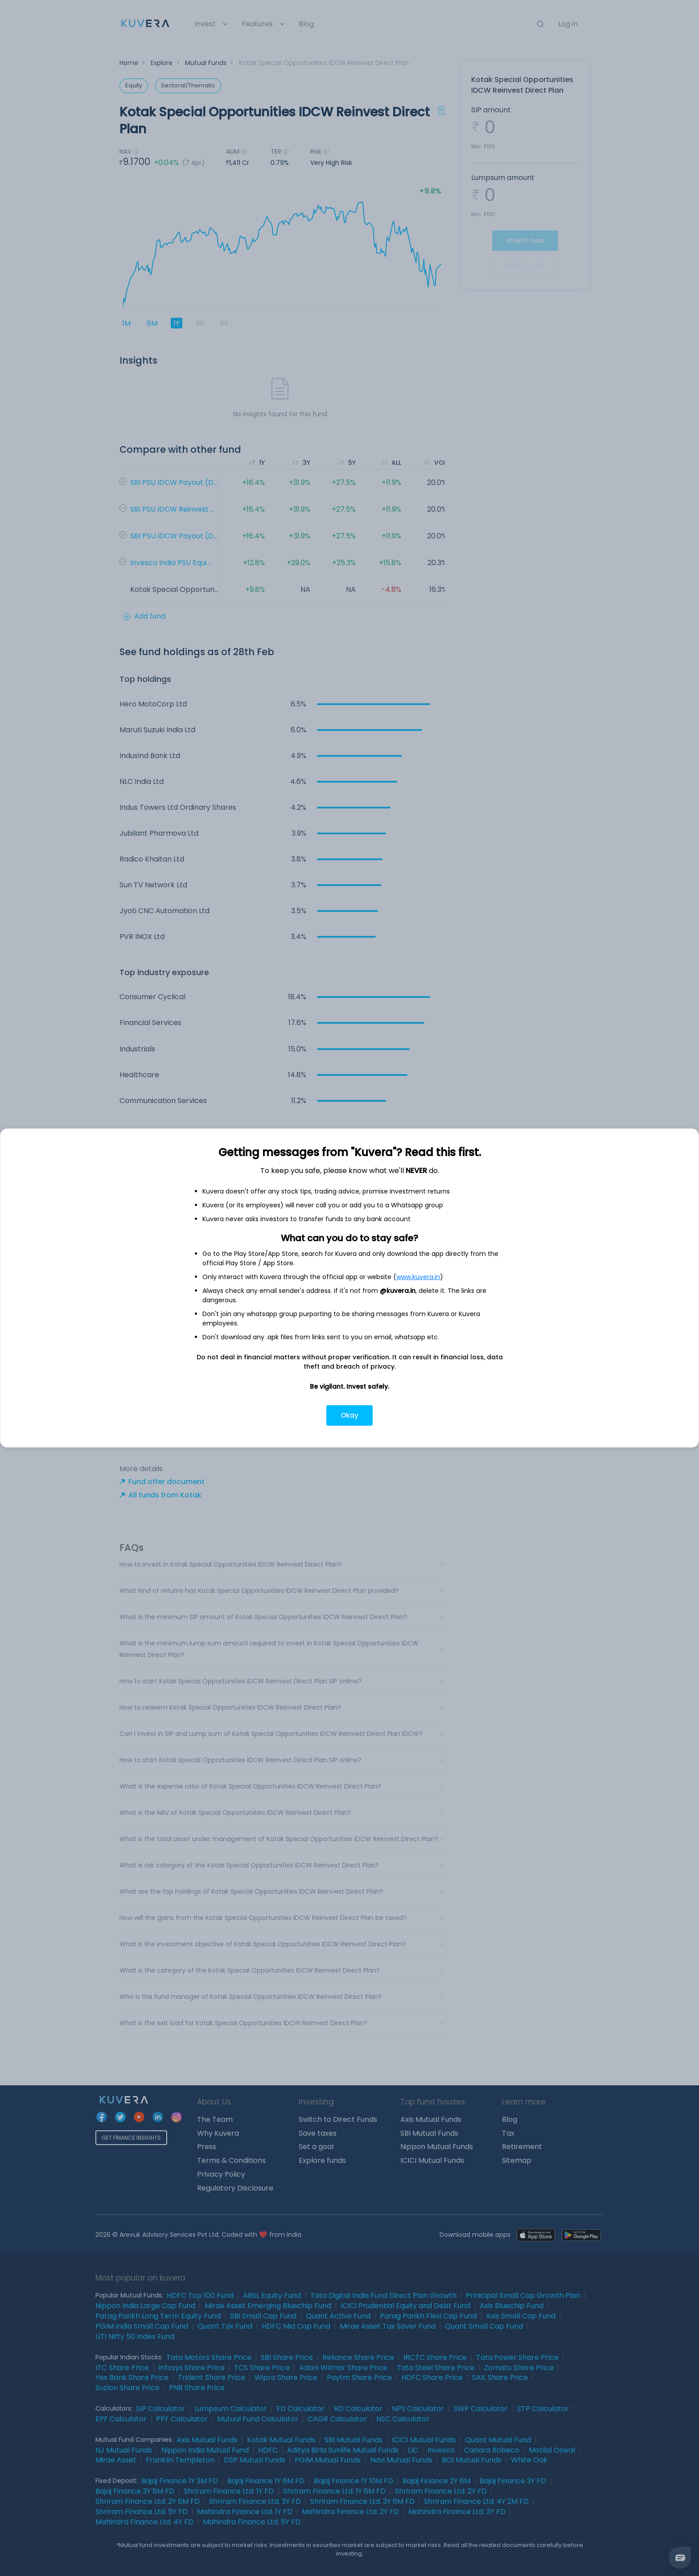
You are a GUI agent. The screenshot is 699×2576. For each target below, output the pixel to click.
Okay (349, 1415)
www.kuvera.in (418, 1276)
